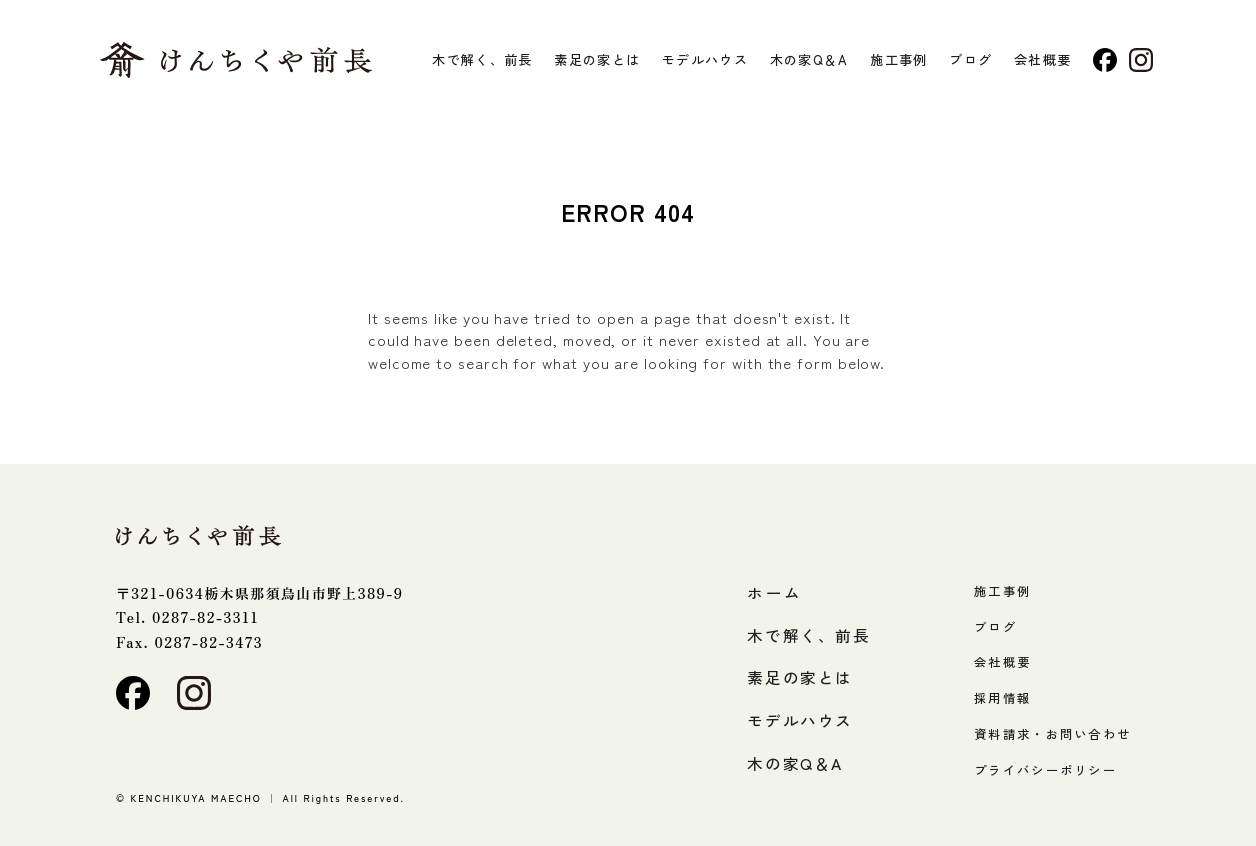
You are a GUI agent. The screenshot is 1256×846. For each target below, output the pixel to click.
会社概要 (1042, 59)
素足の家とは (597, 59)
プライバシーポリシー (1045, 769)
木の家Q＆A (809, 59)
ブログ (970, 59)
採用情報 (1002, 697)
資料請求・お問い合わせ (1052, 733)
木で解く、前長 (482, 59)
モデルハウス (705, 59)
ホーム (774, 592)
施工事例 (898, 59)
